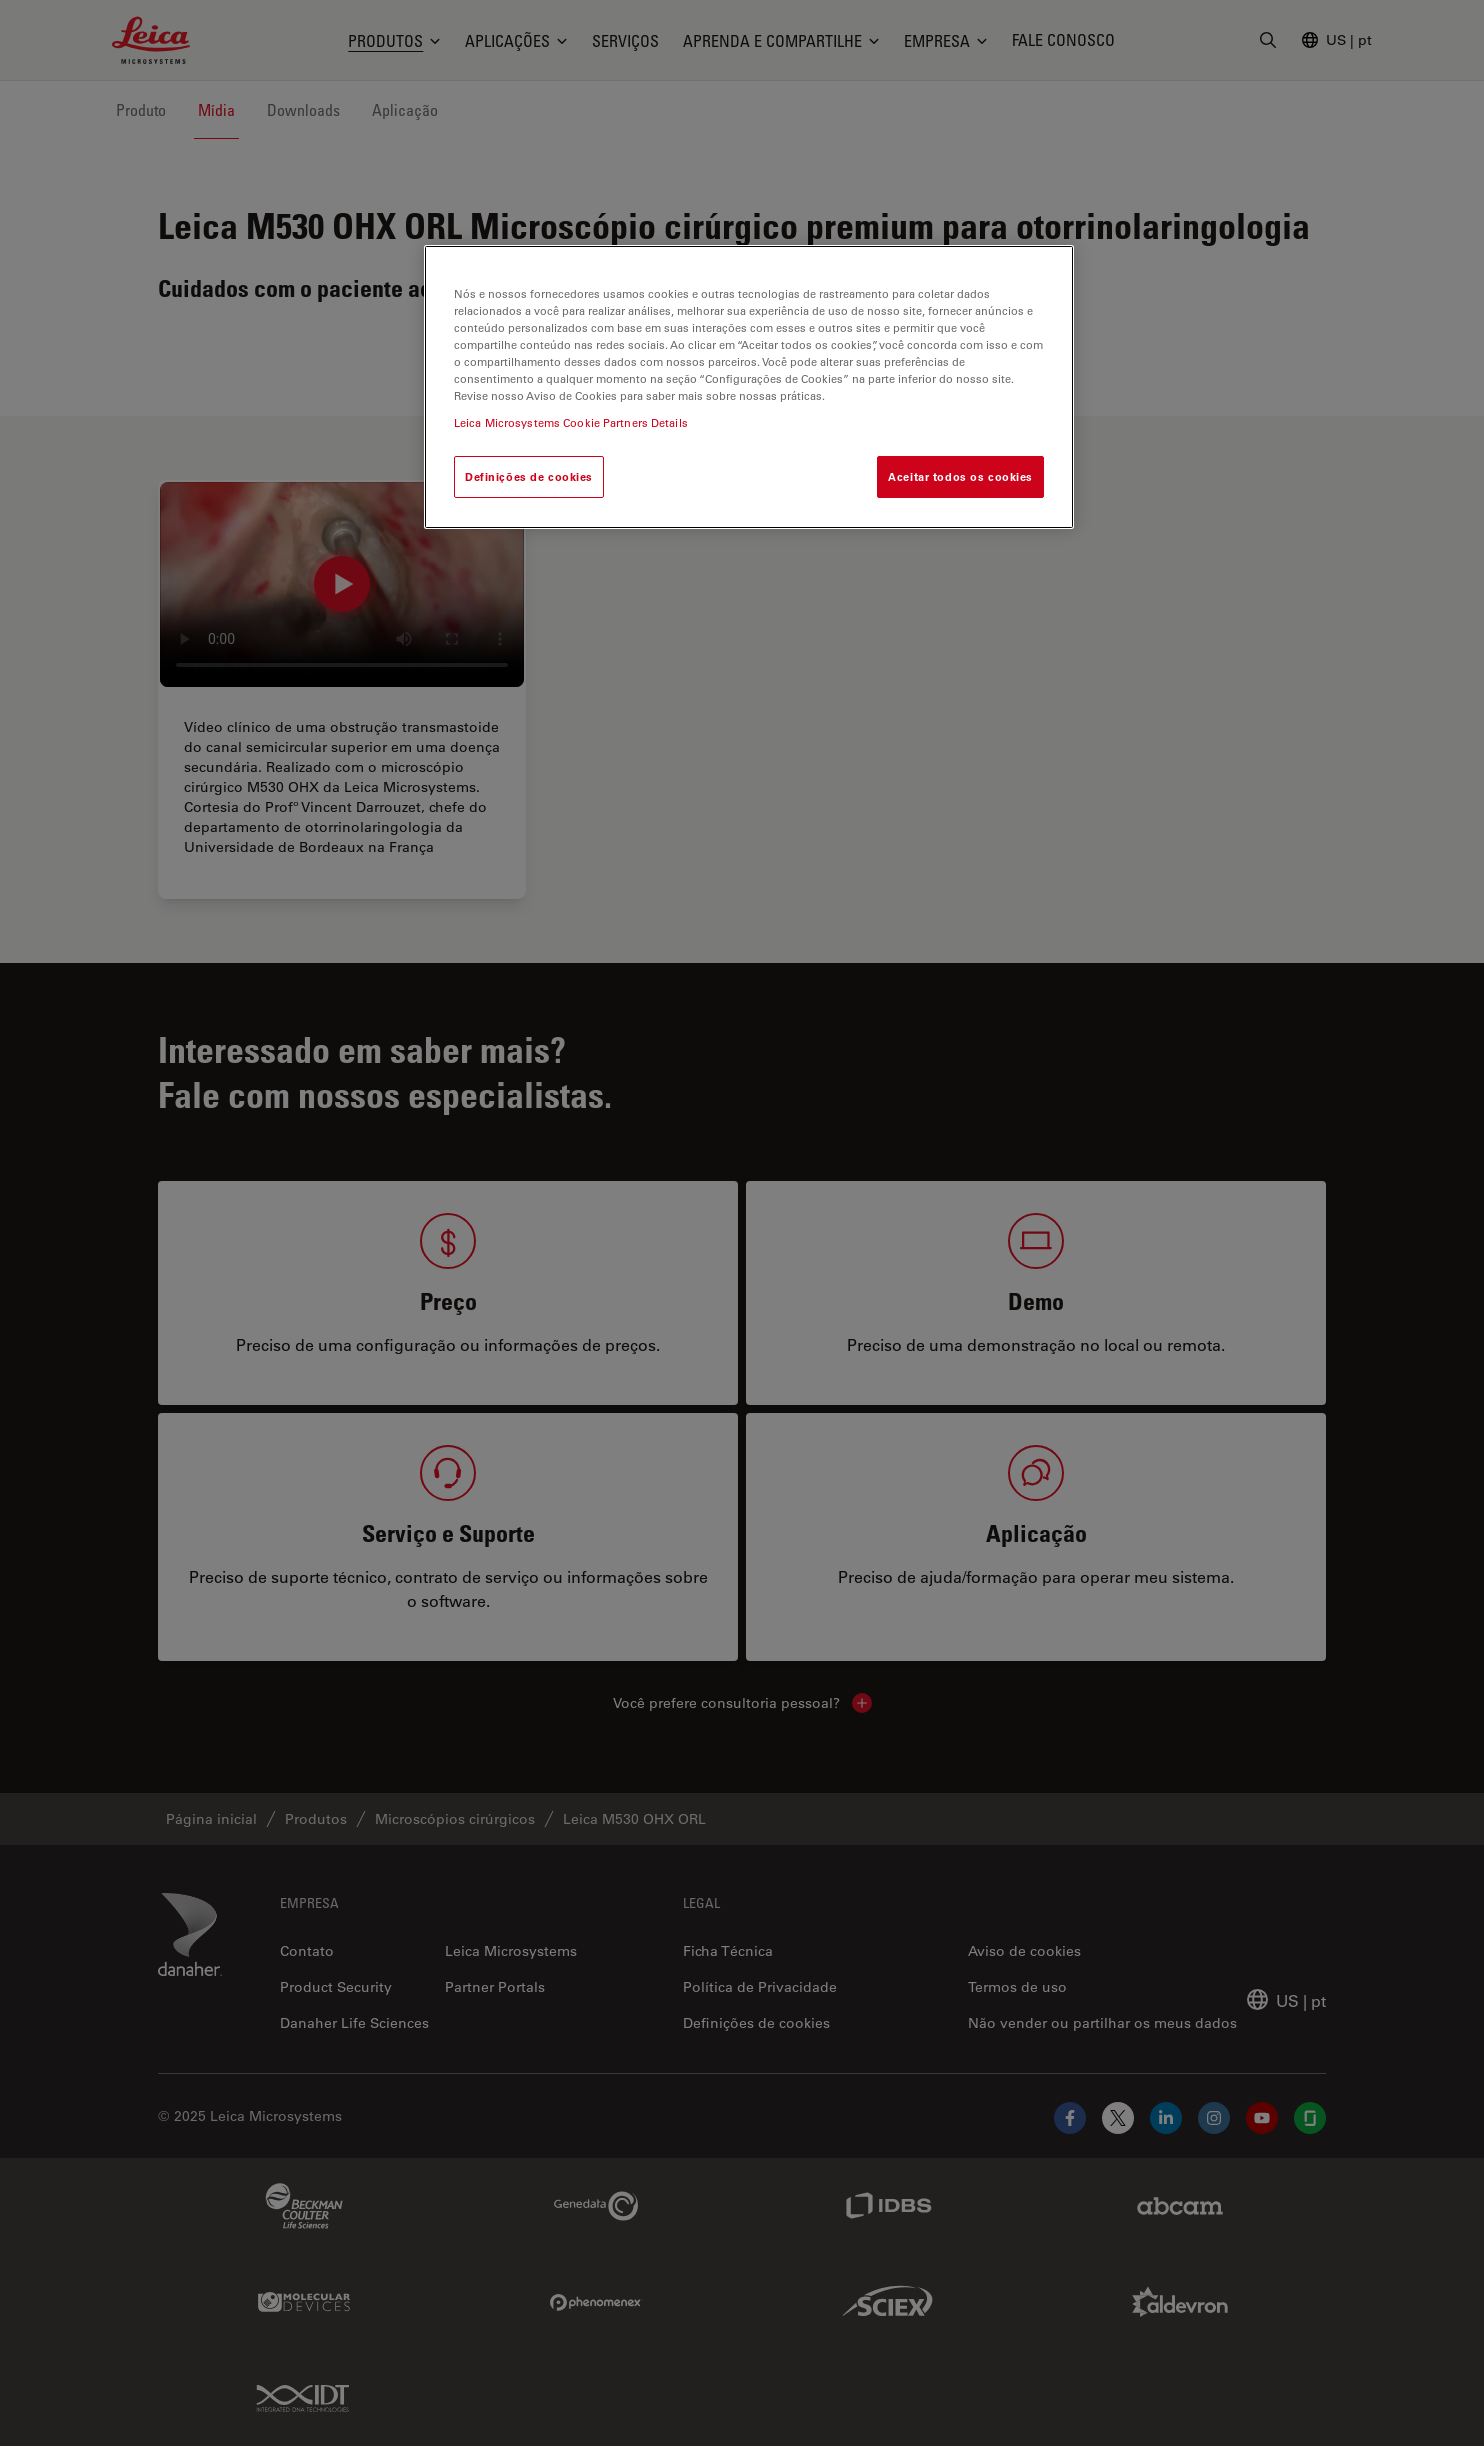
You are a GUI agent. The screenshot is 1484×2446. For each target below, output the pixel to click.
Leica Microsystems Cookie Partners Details (571, 422)
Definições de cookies (529, 476)
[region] (749, 387)
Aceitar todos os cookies (960, 476)
